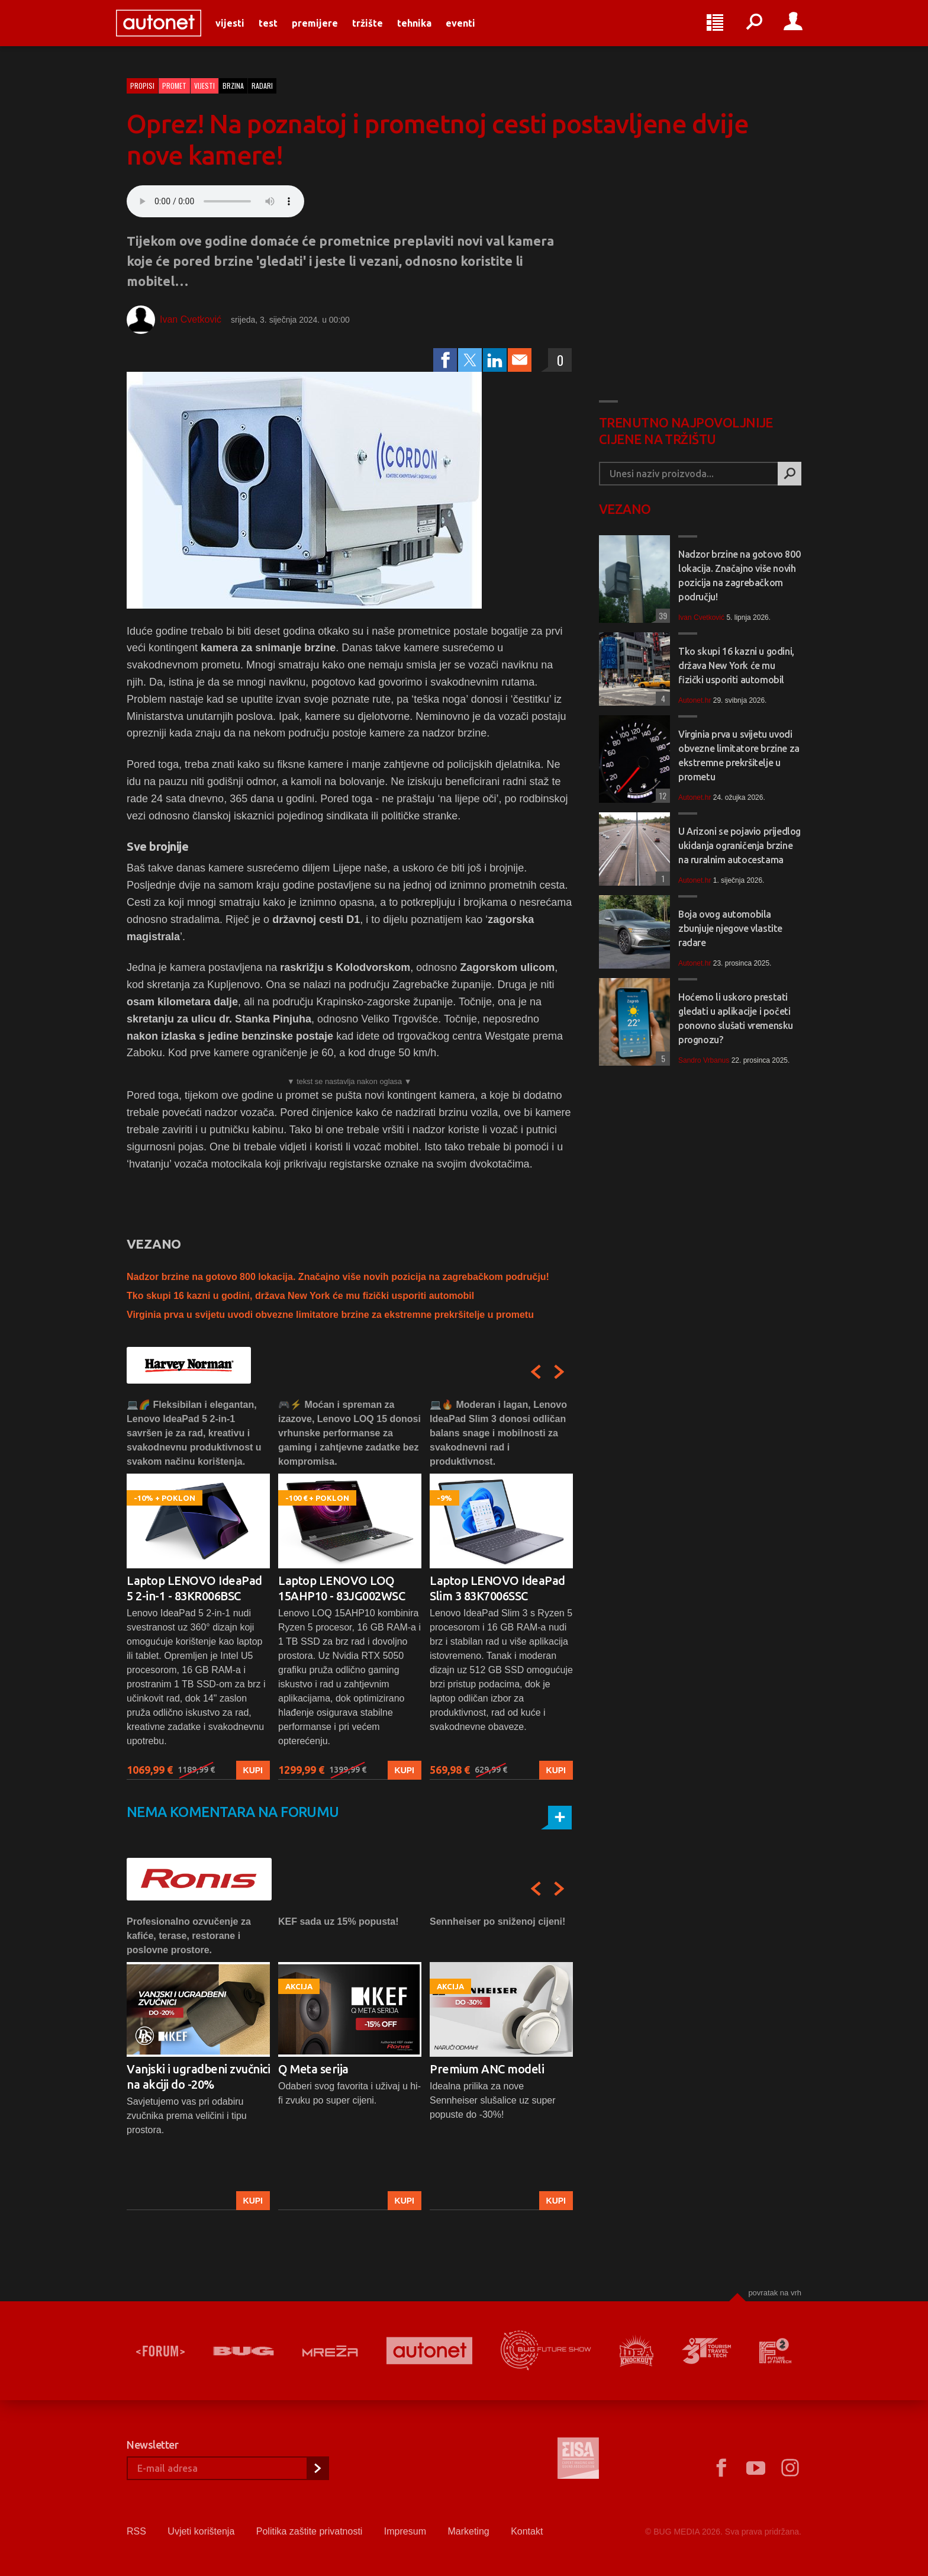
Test (278, 30)
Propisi (142, 86)
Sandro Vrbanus (703, 1060)
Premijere (325, 30)
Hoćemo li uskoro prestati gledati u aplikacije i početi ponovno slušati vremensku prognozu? (735, 1018)
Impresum (405, 2531)
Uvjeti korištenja (200, 2531)
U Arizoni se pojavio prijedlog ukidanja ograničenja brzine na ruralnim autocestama (739, 845)
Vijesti (240, 30)
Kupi (253, 1770)
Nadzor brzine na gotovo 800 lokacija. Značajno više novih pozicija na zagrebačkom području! (338, 1277)
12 (661, 795)
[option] (198, 1589)
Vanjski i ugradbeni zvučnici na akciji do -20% (198, 2076)
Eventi (471, 30)
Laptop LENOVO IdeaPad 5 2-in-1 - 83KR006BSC (194, 1588)
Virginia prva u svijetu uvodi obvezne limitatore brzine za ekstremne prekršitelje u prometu (330, 1315)
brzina (233, 86)
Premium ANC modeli (487, 2069)
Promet (174, 86)
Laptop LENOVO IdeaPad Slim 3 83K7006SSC (497, 1588)
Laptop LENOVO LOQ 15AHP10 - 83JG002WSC (341, 1588)
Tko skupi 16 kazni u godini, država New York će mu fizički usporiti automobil (300, 1296)
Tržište (378, 30)
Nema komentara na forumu (233, 1812)
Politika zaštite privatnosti (309, 2531)
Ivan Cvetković (190, 319)
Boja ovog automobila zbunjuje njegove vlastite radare (730, 928)
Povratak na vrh (774, 2292)
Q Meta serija (313, 2069)
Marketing (468, 2531)
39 (661, 615)
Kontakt (527, 2531)
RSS (136, 2531)
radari (262, 86)
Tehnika (425, 30)
